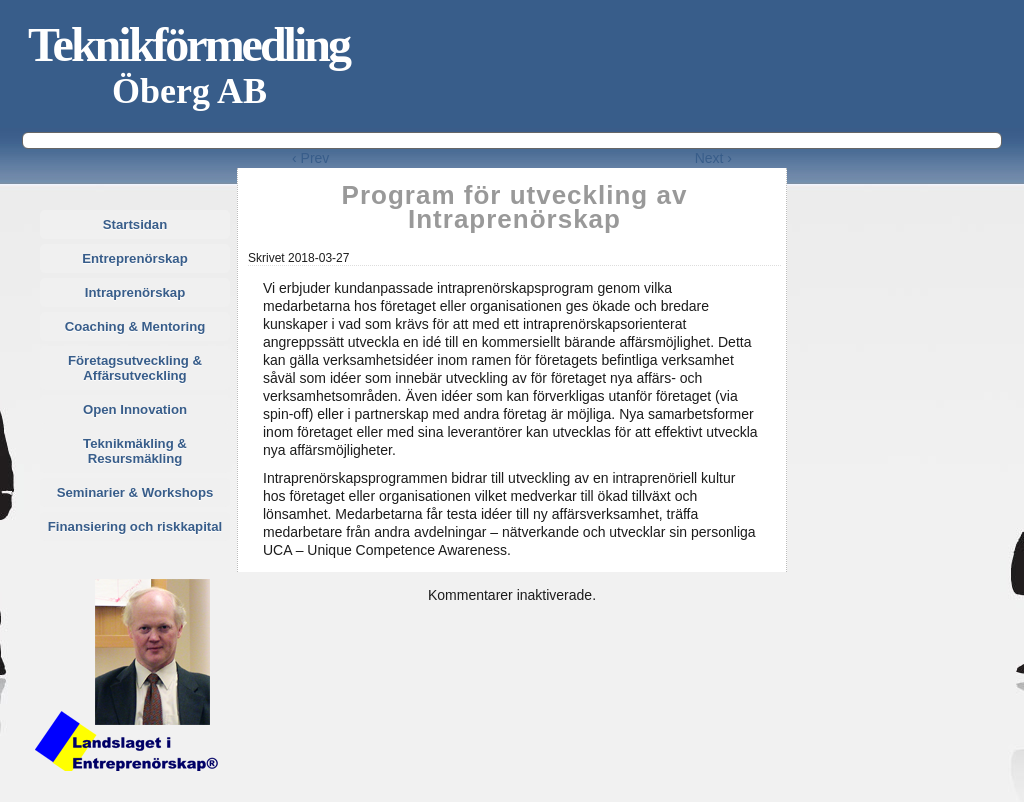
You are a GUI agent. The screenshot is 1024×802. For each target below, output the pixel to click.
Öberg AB (189, 91)
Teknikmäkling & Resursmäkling (135, 451)
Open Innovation (135, 409)
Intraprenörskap (135, 292)
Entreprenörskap (135, 258)
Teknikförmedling (188, 44)
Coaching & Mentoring (135, 326)
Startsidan (135, 224)
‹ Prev (310, 158)
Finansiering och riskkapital (135, 526)
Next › (713, 158)
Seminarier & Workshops (135, 492)
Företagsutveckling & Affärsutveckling (135, 368)
